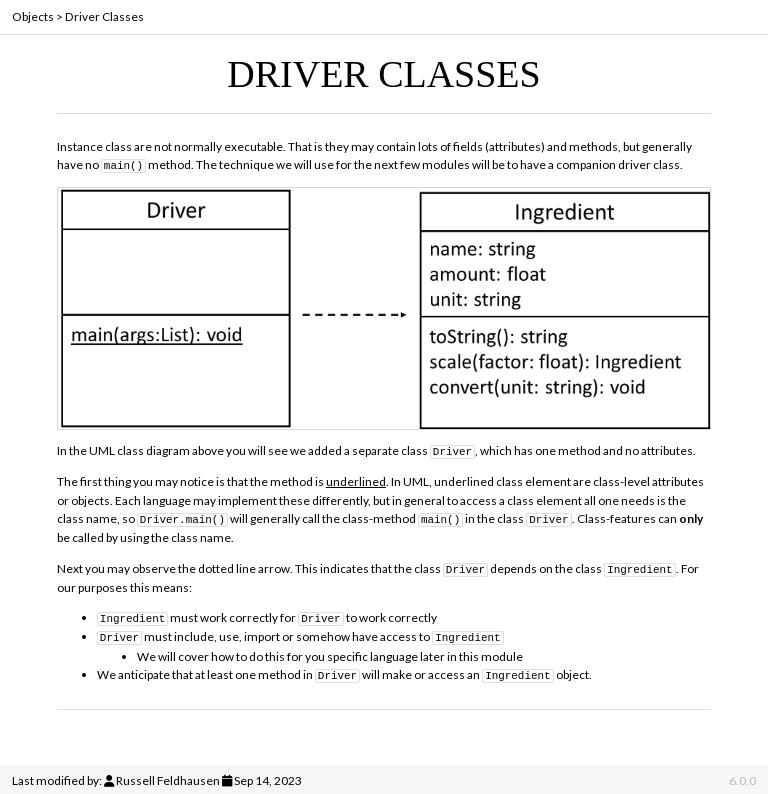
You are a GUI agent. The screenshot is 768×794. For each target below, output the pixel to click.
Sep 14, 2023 (268, 777)
